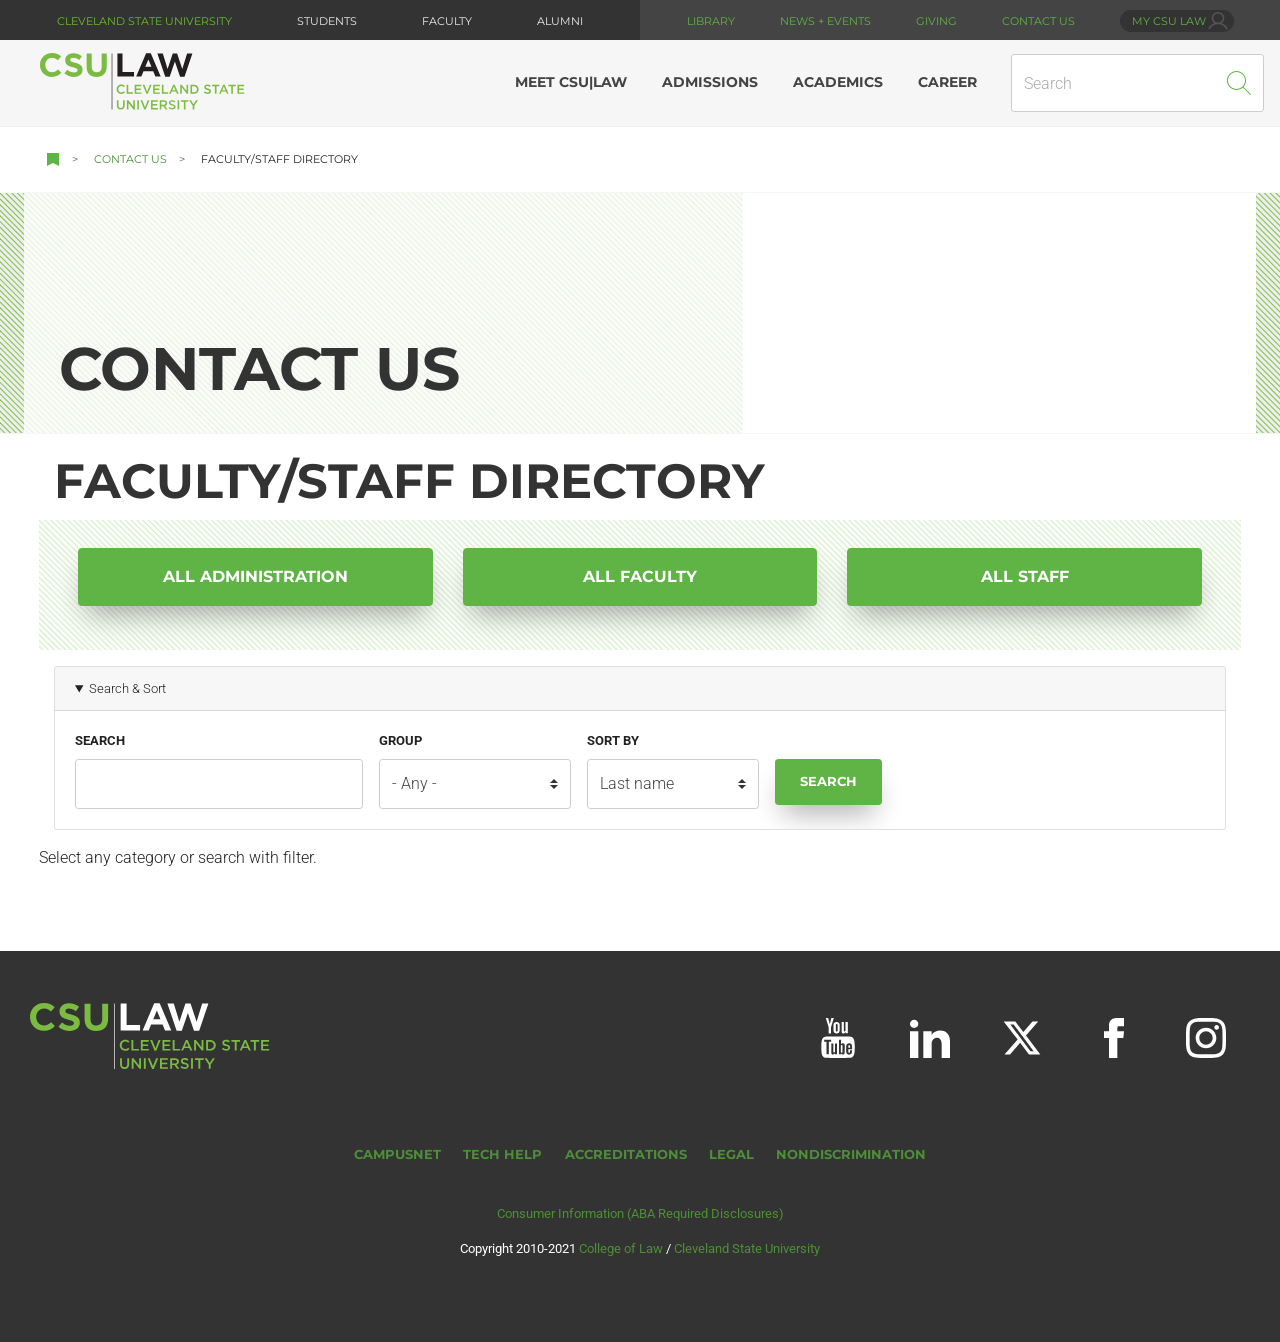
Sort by (613, 740)
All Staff (1025, 576)
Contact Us (130, 159)
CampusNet (397, 1154)
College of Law (621, 1248)
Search (100, 740)
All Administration (255, 576)
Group (400, 740)
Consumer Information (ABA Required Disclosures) (640, 1213)
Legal (731, 1154)
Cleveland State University (144, 21)
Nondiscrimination (851, 1154)
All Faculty (640, 576)
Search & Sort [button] (127, 688)
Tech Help (502, 1154)
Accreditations (626, 1154)
